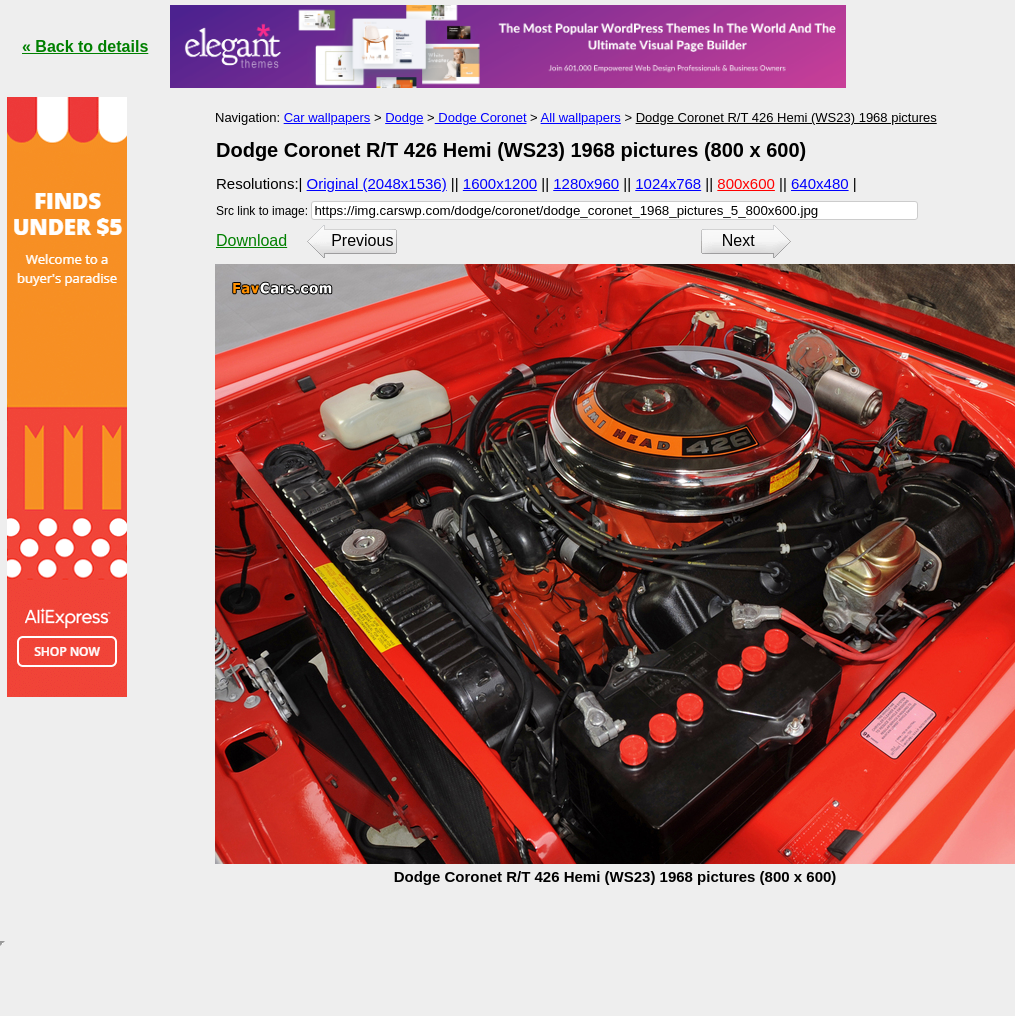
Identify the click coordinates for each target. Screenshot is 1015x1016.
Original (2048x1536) (377, 183)
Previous (362, 240)
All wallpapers (581, 117)
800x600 (746, 183)
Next (738, 240)
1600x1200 (500, 183)
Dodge (404, 117)
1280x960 (586, 183)
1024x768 (668, 183)
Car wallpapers (327, 117)
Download (251, 240)
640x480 (820, 183)
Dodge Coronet (481, 117)
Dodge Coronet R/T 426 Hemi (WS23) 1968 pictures (786, 117)
